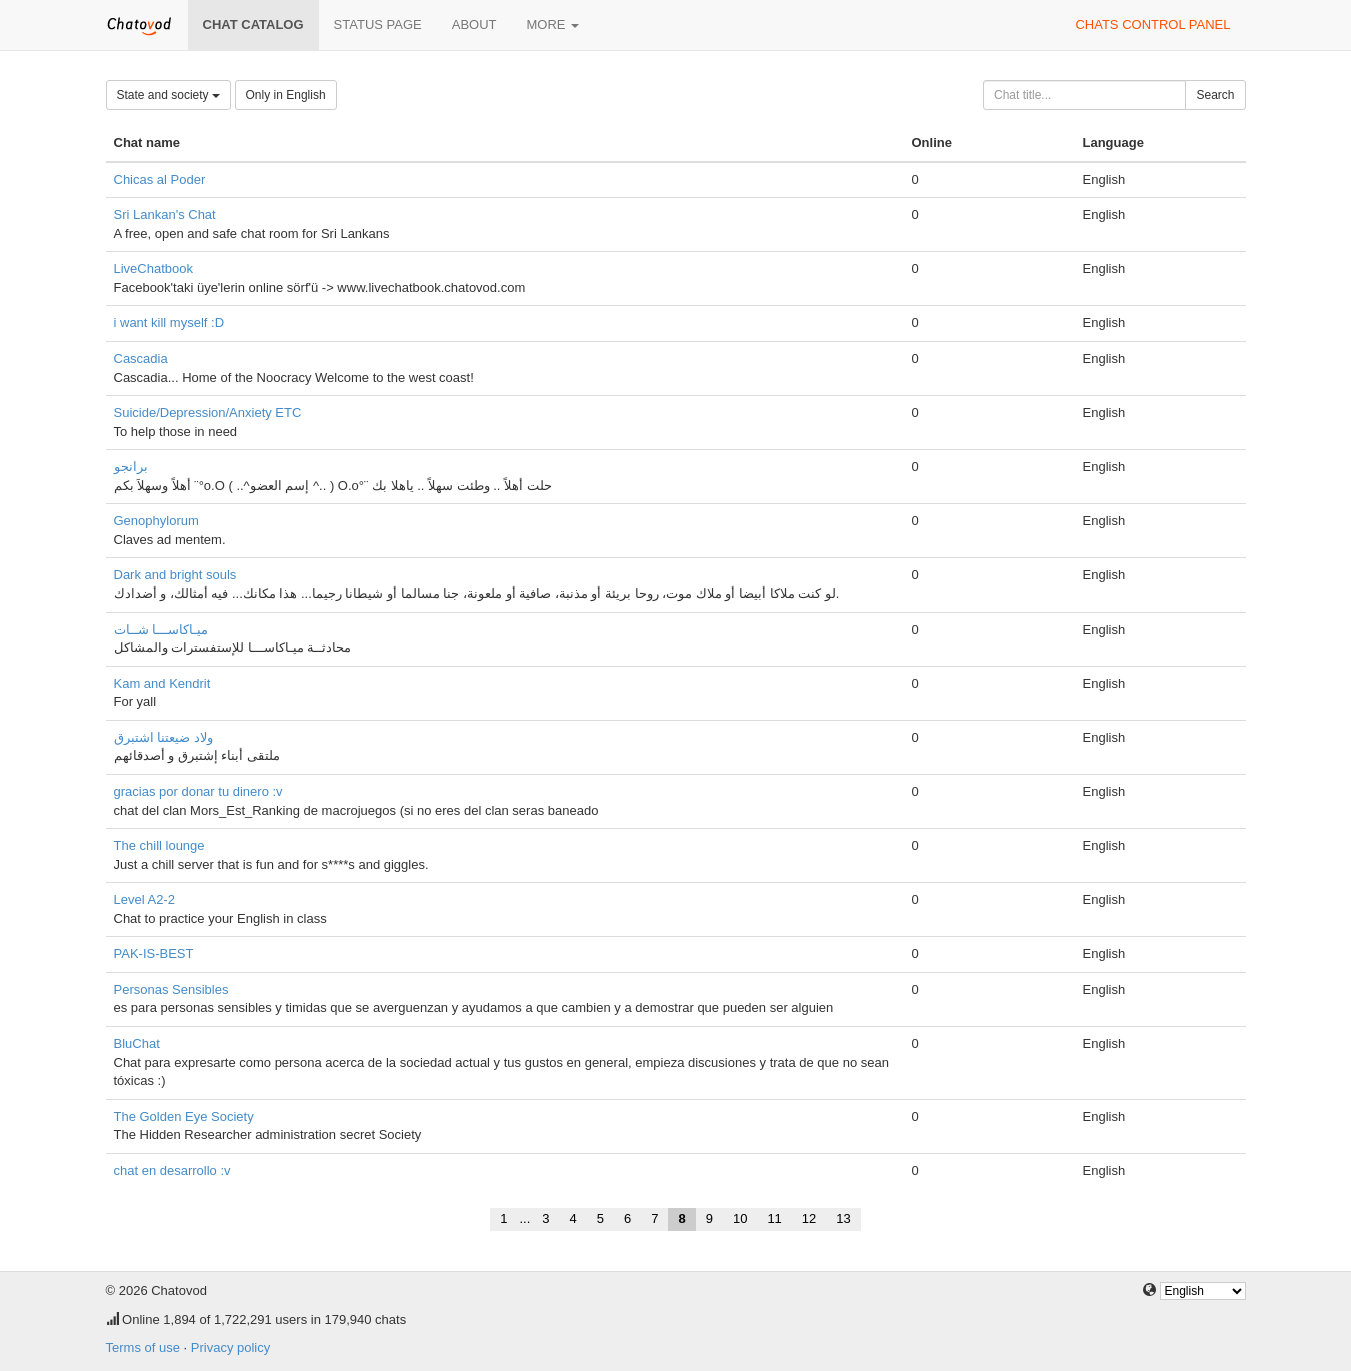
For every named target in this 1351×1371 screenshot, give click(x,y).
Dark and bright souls (175, 574)
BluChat (137, 1043)
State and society (168, 95)
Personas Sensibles (171, 989)
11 (774, 1218)
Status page (378, 24)
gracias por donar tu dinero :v (198, 791)
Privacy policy (230, 1347)
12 (809, 1218)
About (474, 24)
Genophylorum (156, 520)
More (553, 24)
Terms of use (143, 1347)
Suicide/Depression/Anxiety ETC (208, 412)
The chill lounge (159, 845)
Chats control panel (1152, 24)
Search (1215, 95)
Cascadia (141, 358)
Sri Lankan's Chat (165, 214)
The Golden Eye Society (184, 1116)
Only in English (286, 95)
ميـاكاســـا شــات (161, 629)
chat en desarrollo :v (172, 1170)
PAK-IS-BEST (154, 953)
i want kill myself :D (169, 322)
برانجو (131, 466)
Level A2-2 (144, 899)
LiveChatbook (154, 268)
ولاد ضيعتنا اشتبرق (163, 737)
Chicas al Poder (160, 179)
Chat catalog (253, 24)
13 (843, 1218)
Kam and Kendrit (162, 683)
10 (740, 1218)
